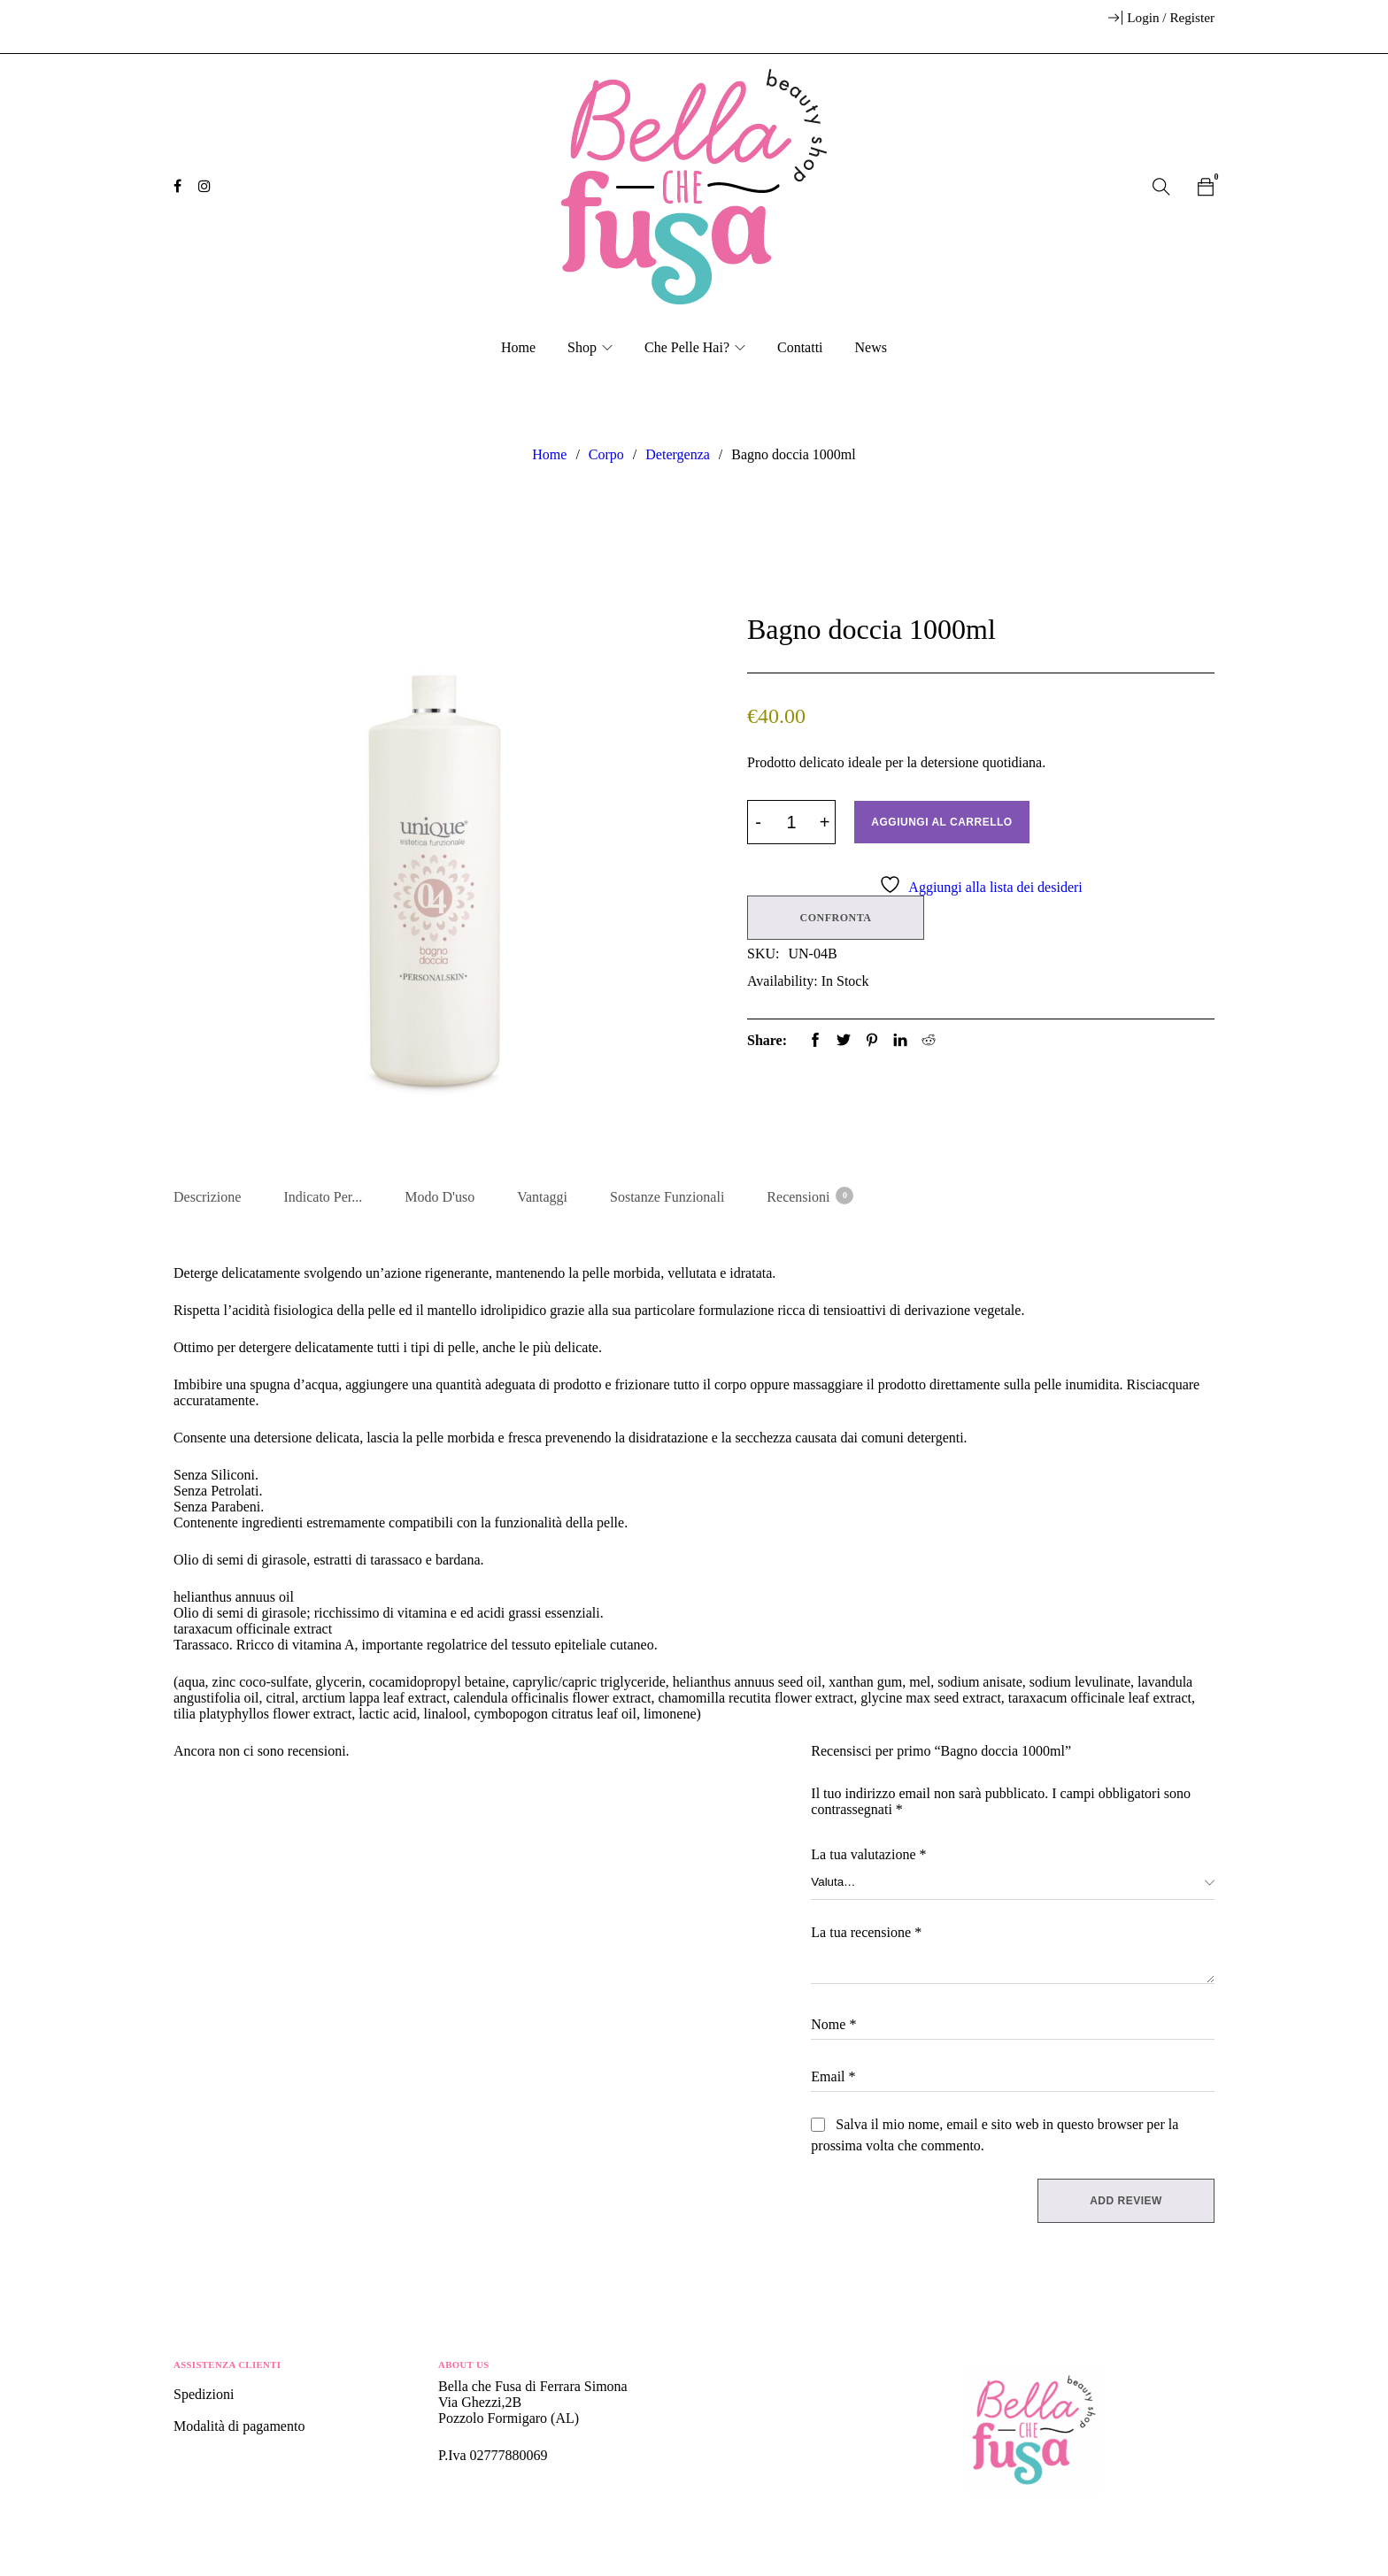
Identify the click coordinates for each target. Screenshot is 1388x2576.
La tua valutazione (868, 1854)
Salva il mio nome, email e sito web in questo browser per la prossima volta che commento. (994, 2135)
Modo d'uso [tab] (439, 1196)
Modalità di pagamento (239, 2426)
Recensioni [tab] (809, 1195)
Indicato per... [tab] (322, 1196)
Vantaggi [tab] (542, 1196)
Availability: (782, 980)
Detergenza (677, 454)
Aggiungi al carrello (941, 822)
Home (549, 454)
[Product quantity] (791, 822)
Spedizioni (205, 2394)
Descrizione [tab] (207, 1196)
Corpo (606, 454)
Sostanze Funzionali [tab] (667, 1196)
